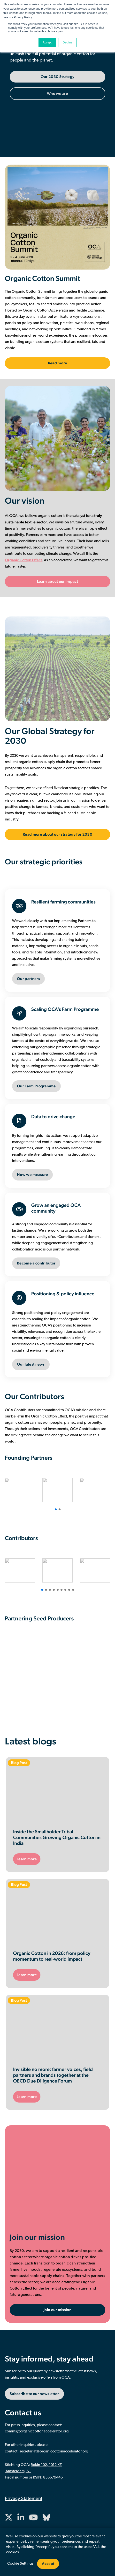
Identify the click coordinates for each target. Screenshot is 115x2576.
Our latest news (31, 1364)
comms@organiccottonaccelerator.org (37, 2431)
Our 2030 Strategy (57, 76)
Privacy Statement (23, 2498)
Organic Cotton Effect (23, 560)
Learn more (27, 1859)
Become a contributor (36, 1263)
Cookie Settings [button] (20, 2564)
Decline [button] (67, 42)
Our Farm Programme (36, 1086)
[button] (56, 1509)
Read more (57, 363)
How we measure (32, 1174)
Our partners (28, 978)
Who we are (57, 93)
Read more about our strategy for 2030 (57, 834)
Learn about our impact (57, 581)
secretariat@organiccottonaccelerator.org (53, 2451)
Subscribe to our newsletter (34, 2393)
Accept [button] (47, 42)
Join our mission (57, 2309)
